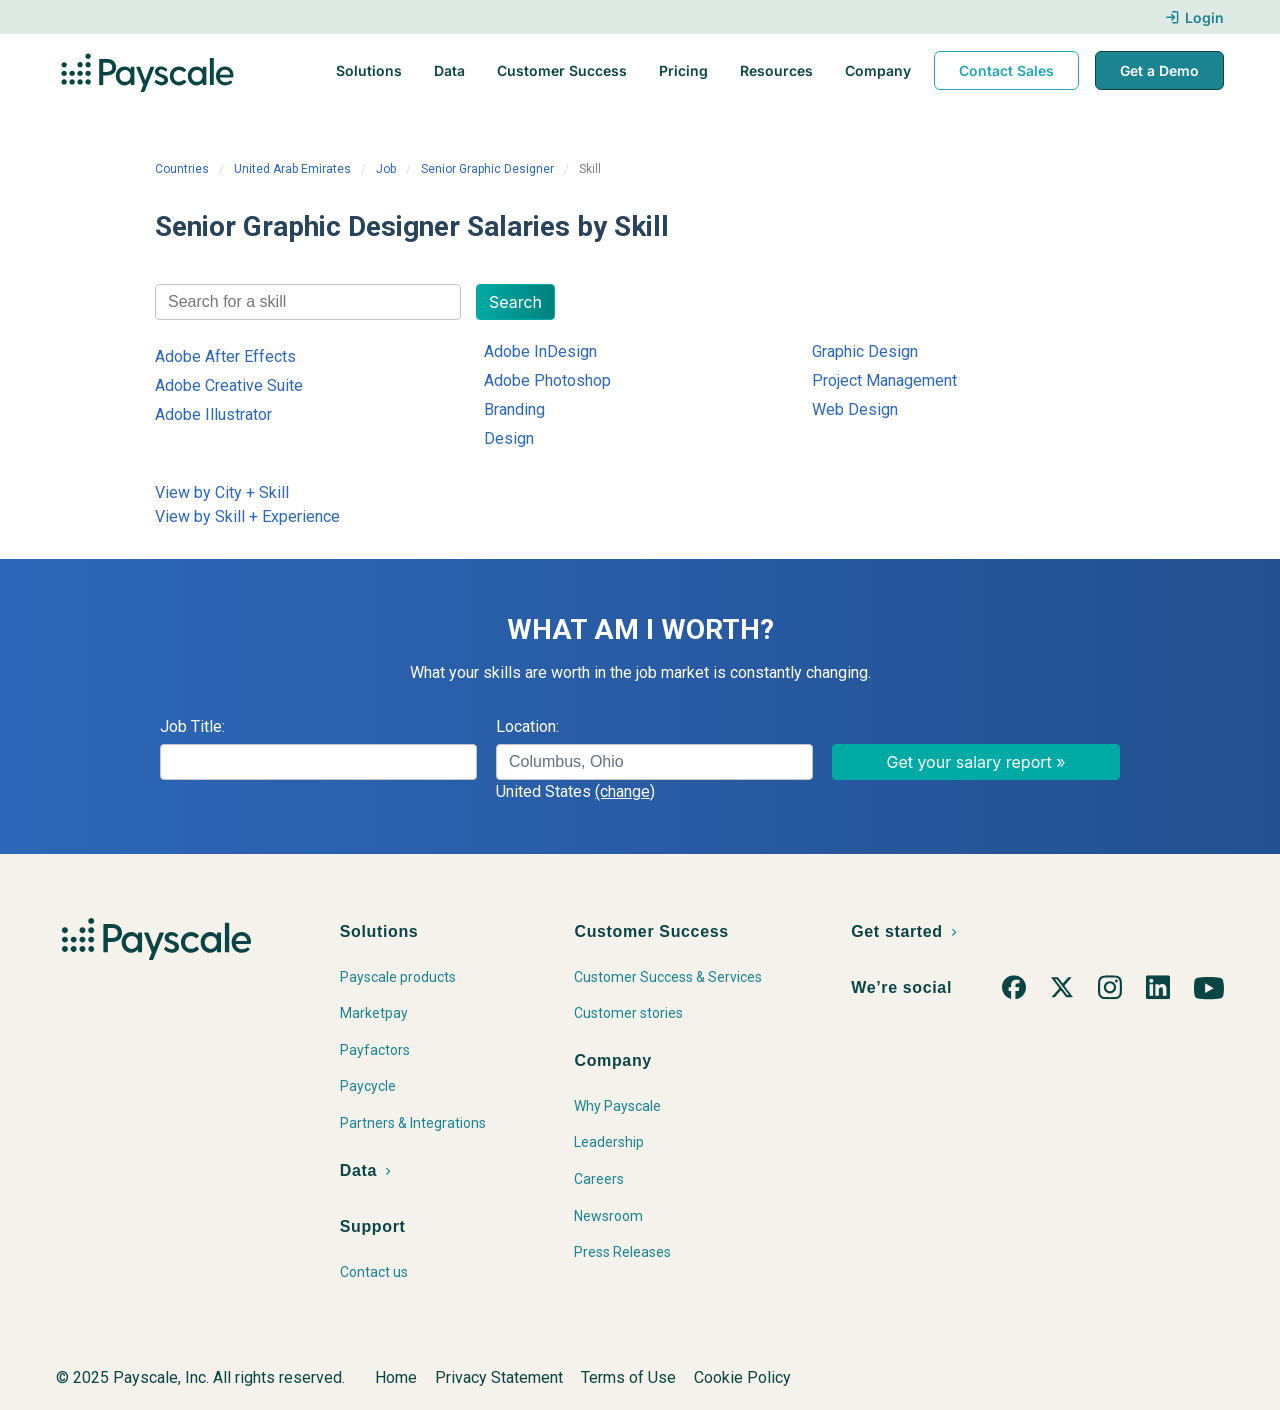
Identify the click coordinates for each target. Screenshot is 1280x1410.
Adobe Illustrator (213, 414)
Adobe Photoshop (547, 380)
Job (386, 169)
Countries (182, 169)
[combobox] (308, 302)
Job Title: (192, 726)
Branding (514, 409)
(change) (625, 791)
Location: (527, 726)
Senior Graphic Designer (487, 169)
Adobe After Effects (225, 356)
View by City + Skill (222, 492)
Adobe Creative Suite (229, 385)
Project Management (884, 380)
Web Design (855, 409)
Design (509, 438)
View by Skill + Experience (247, 516)
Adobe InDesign (540, 351)
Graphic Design (865, 351)
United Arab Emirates (292, 169)
